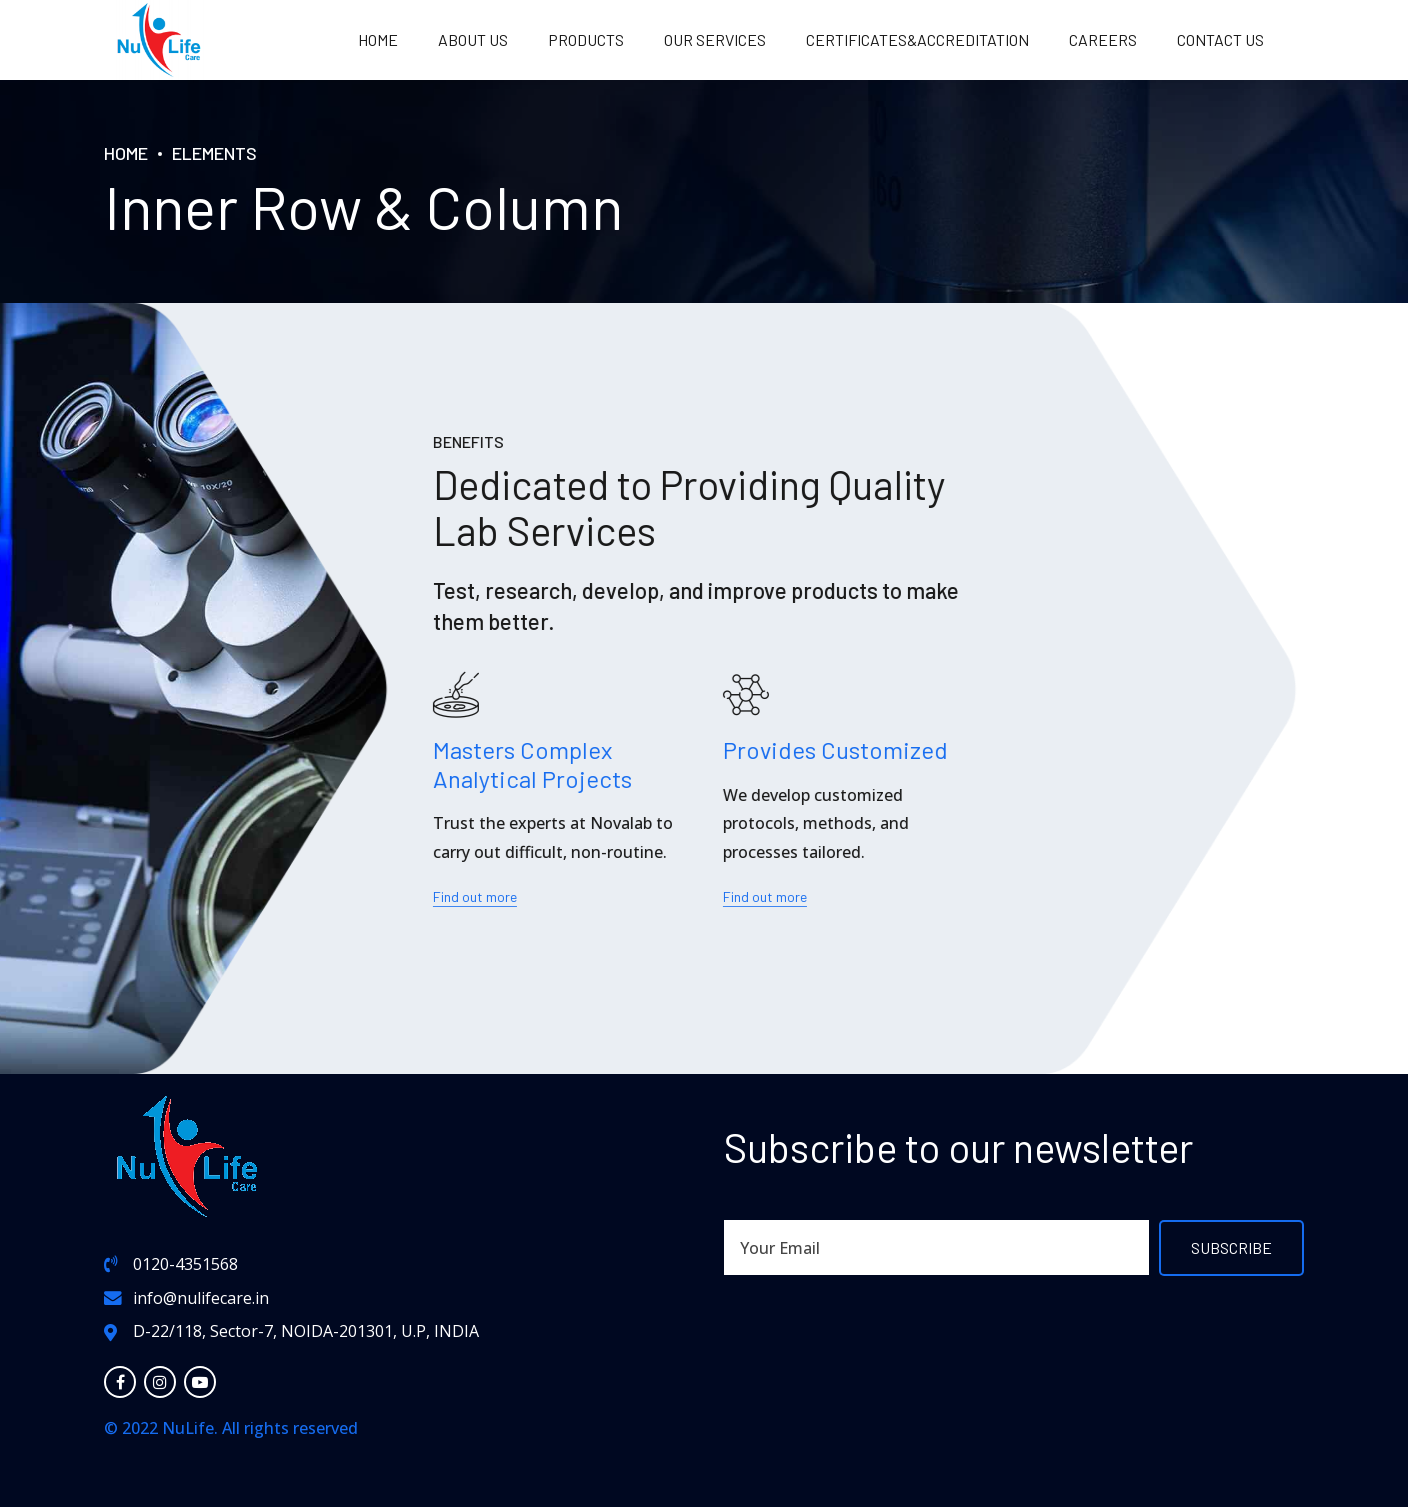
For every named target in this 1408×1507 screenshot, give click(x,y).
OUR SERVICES (715, 39)
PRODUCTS (586, 39)
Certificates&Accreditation (917, 39)
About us (473, 39)
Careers (1103, 39)
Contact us (1220, 39)
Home (378, 39)
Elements (214, 153)
